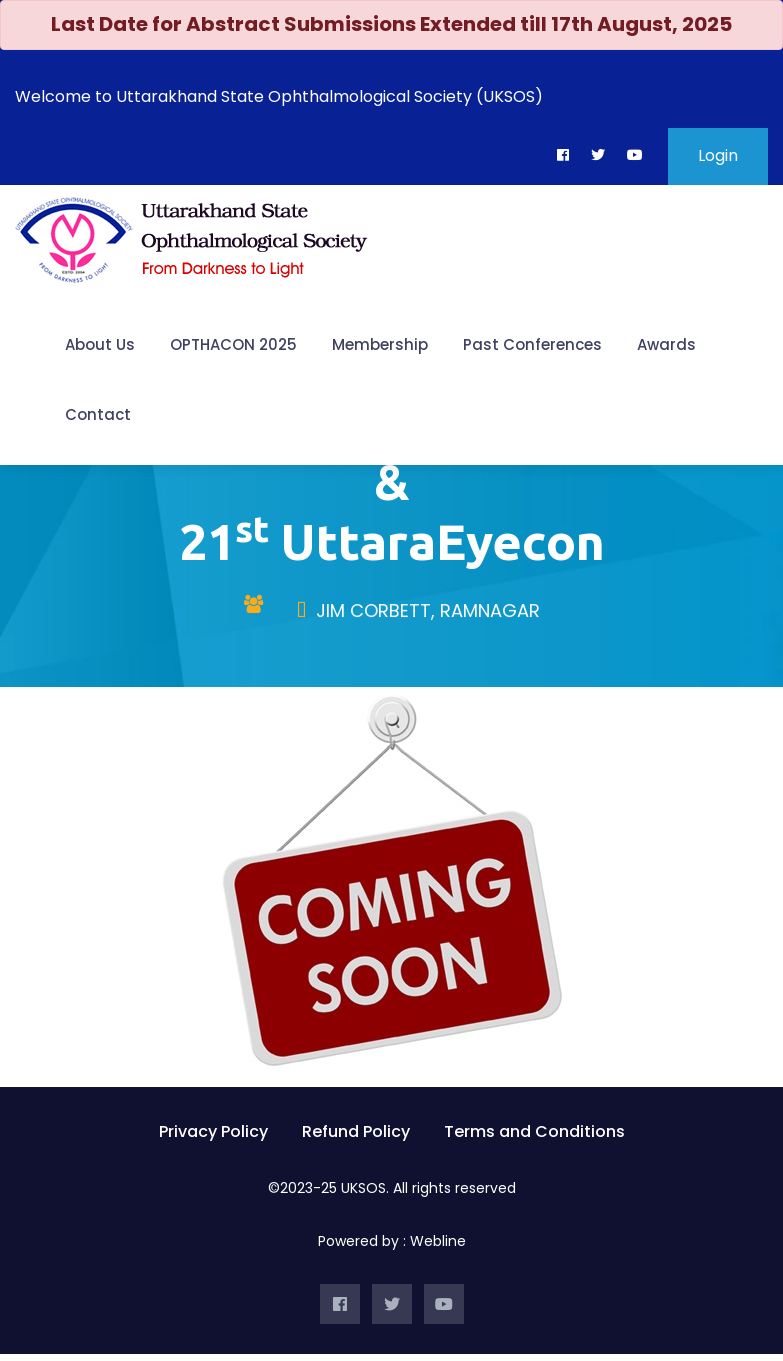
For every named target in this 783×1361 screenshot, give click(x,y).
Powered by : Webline (392, 1248)
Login (718, 155)
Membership (380, 344)
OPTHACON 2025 (233, 344)
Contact (98, 414)
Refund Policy (356, 1137)
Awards (666, 344)
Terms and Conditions (534, 1137)
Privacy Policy (213, 1137)
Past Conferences (532, 344)
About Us (100, 344)
